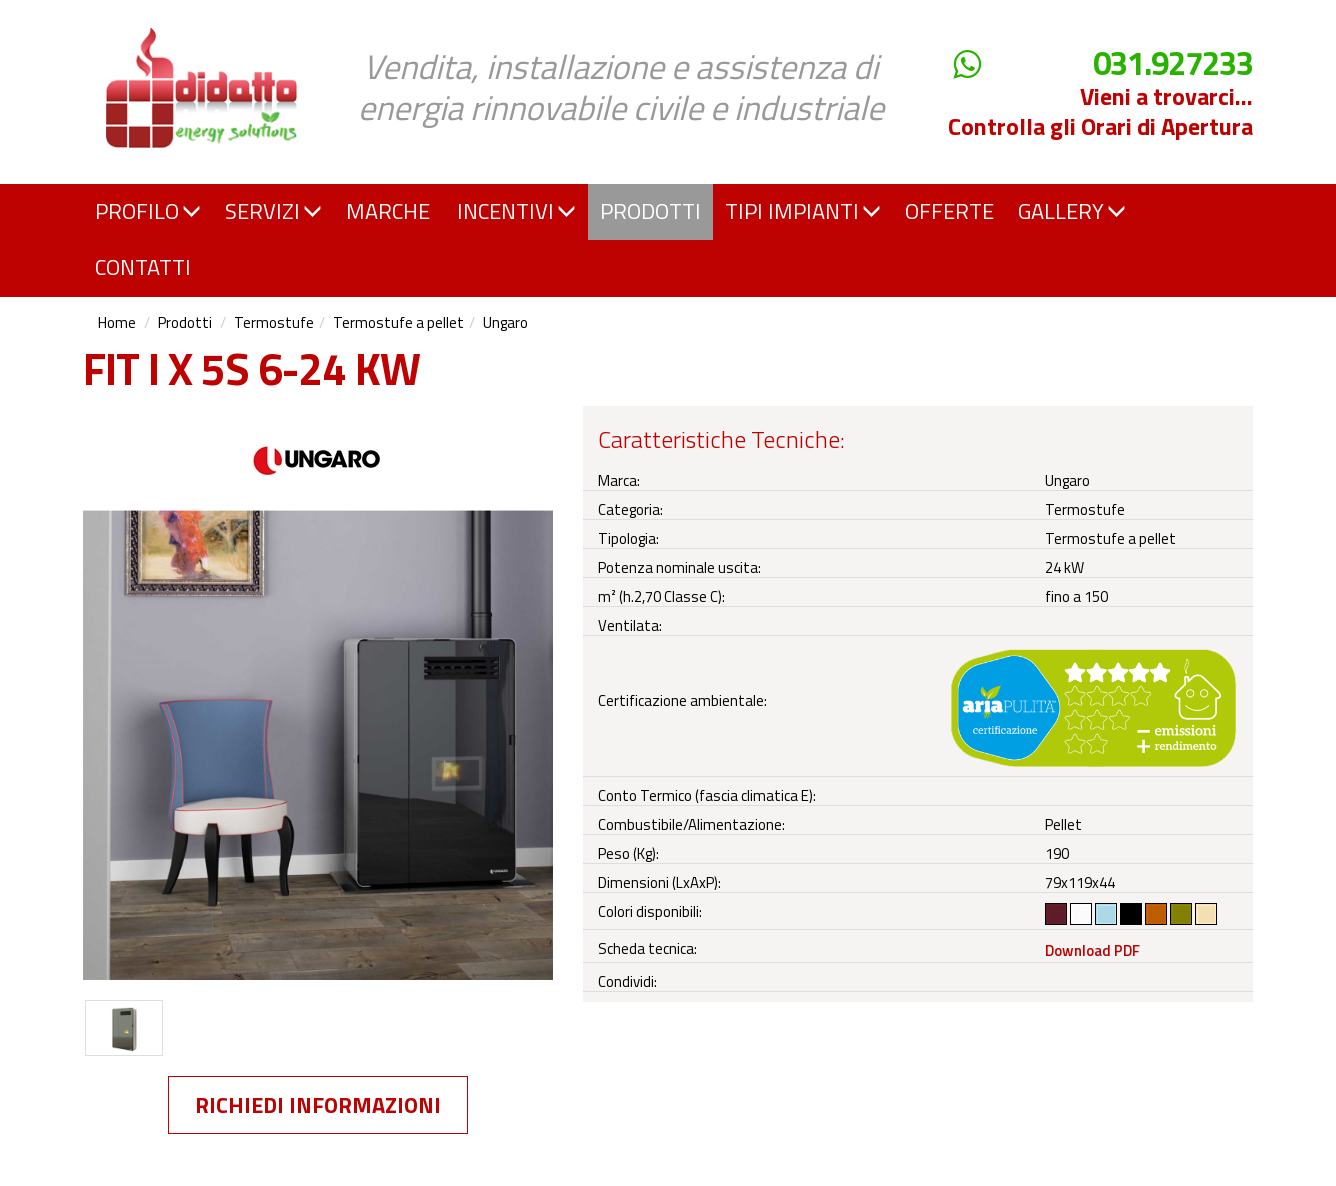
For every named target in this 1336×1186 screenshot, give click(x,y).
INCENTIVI (516, 211)
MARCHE (388, 211)
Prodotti (185, 322)
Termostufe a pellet (398, 322)
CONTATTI (143, 267)
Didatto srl (140, 18)
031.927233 (1173, 63)
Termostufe (274, 322)
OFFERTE (949, 211)
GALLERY (1072, 211)
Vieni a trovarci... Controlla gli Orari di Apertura (1100, 111)
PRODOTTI (650, 211)
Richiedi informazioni (318, 1105)
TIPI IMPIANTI (803, 211)
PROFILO (148, 211)
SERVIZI (273, 211)
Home (117, 322)
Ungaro (505, 322)
